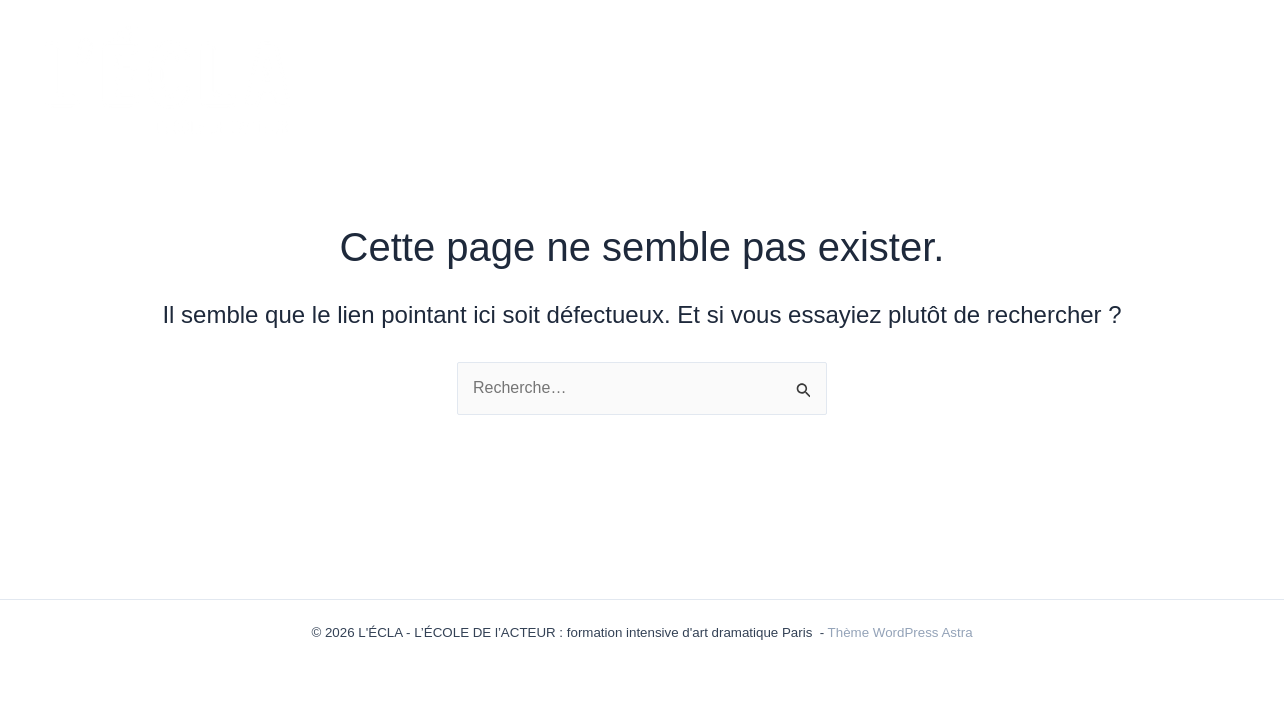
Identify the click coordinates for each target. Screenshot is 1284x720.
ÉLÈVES (968, 78)
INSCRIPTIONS (1098, 77)
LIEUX (1210, 77)
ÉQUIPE (855, 78)
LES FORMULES (711, 78)
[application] (598, 78)
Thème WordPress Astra (900, 632)
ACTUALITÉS (549, 78)
